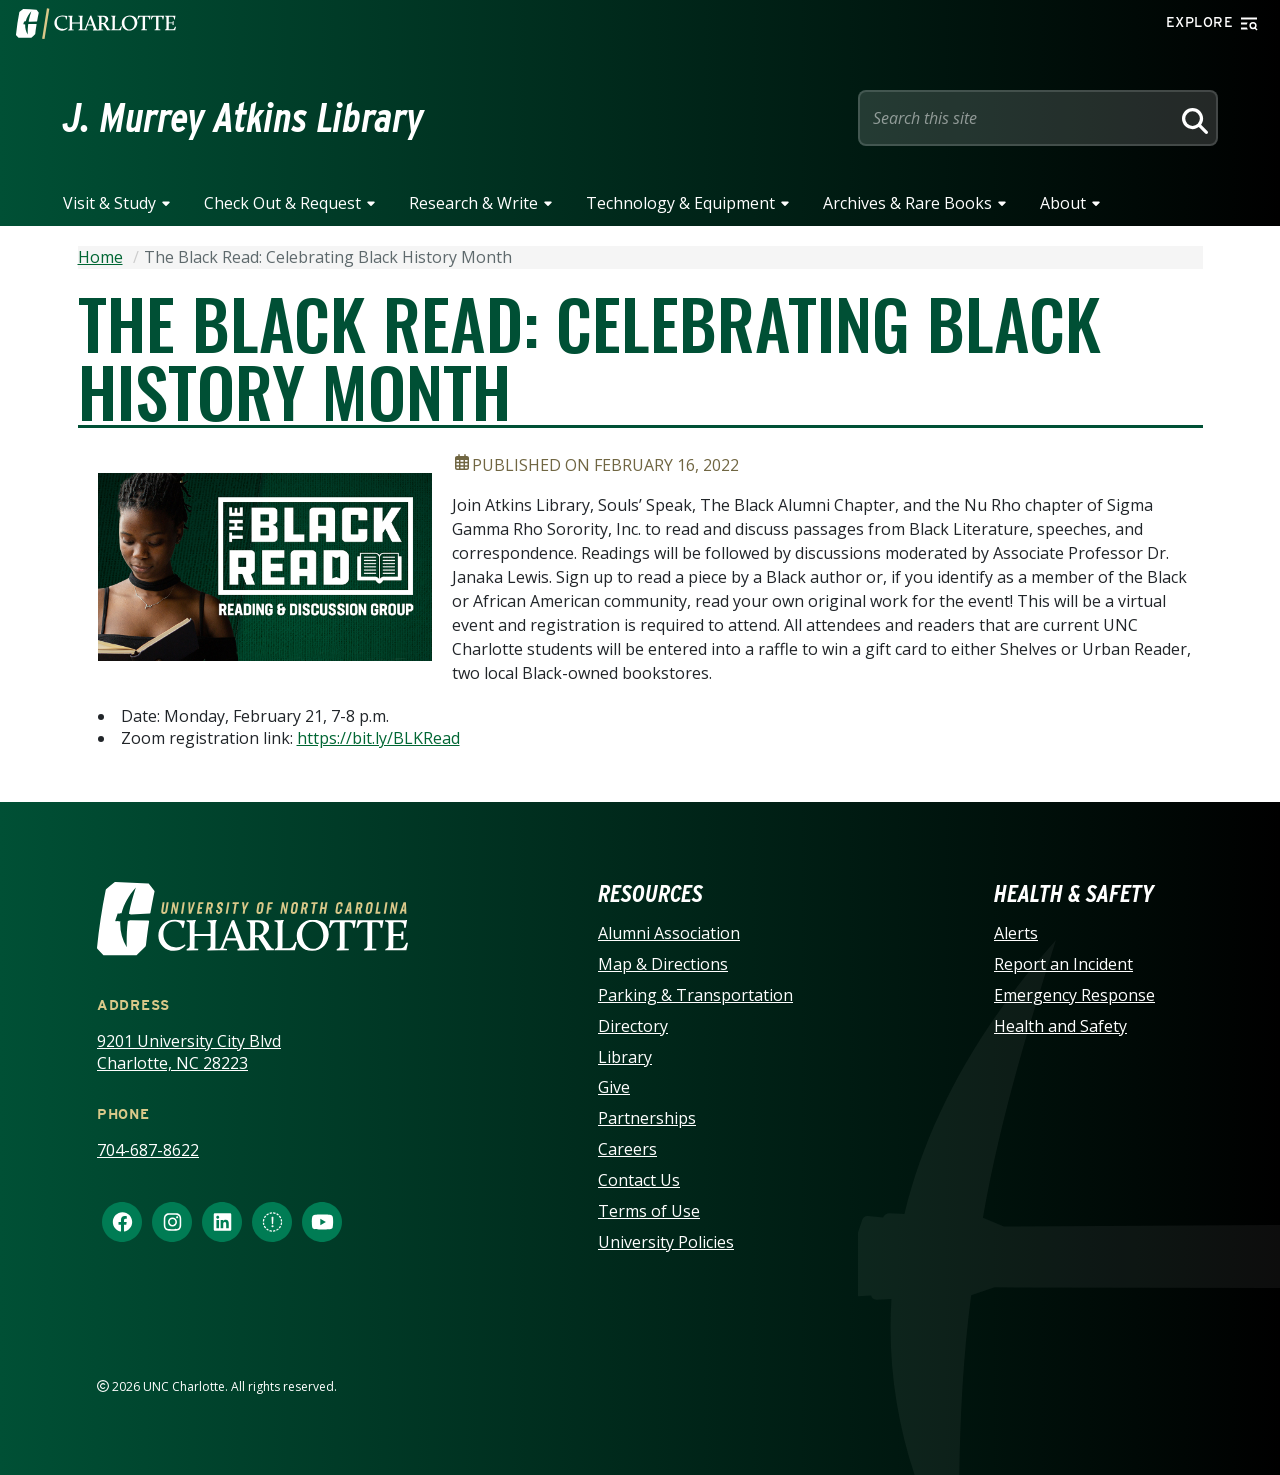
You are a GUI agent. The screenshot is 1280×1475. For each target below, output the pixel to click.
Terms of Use (649, 1211)
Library (625, 1057)
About (1063, 203)
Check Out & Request (282, 203)
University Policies (666, 1242)
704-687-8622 (148, 1150)
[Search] (1192, 118)
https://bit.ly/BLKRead (378, 738)
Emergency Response (1074, 995)
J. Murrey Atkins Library (243, 118)
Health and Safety (1060, 1026)
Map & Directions (663, 964)
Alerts (1016, 933)
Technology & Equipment (680, 203)
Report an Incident (1063, 964)
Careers (627, 1149)
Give (614, 1087)
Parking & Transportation (695, 995)
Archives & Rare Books (907, 203)
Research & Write (473, 203)
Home (100, 257)
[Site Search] (1018, 118)
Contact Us (639, 1180)
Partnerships (647, 1118)
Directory (633, 1026)
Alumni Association (669, 933)
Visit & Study (109, 203)
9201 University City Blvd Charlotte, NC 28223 (189, 1052)
